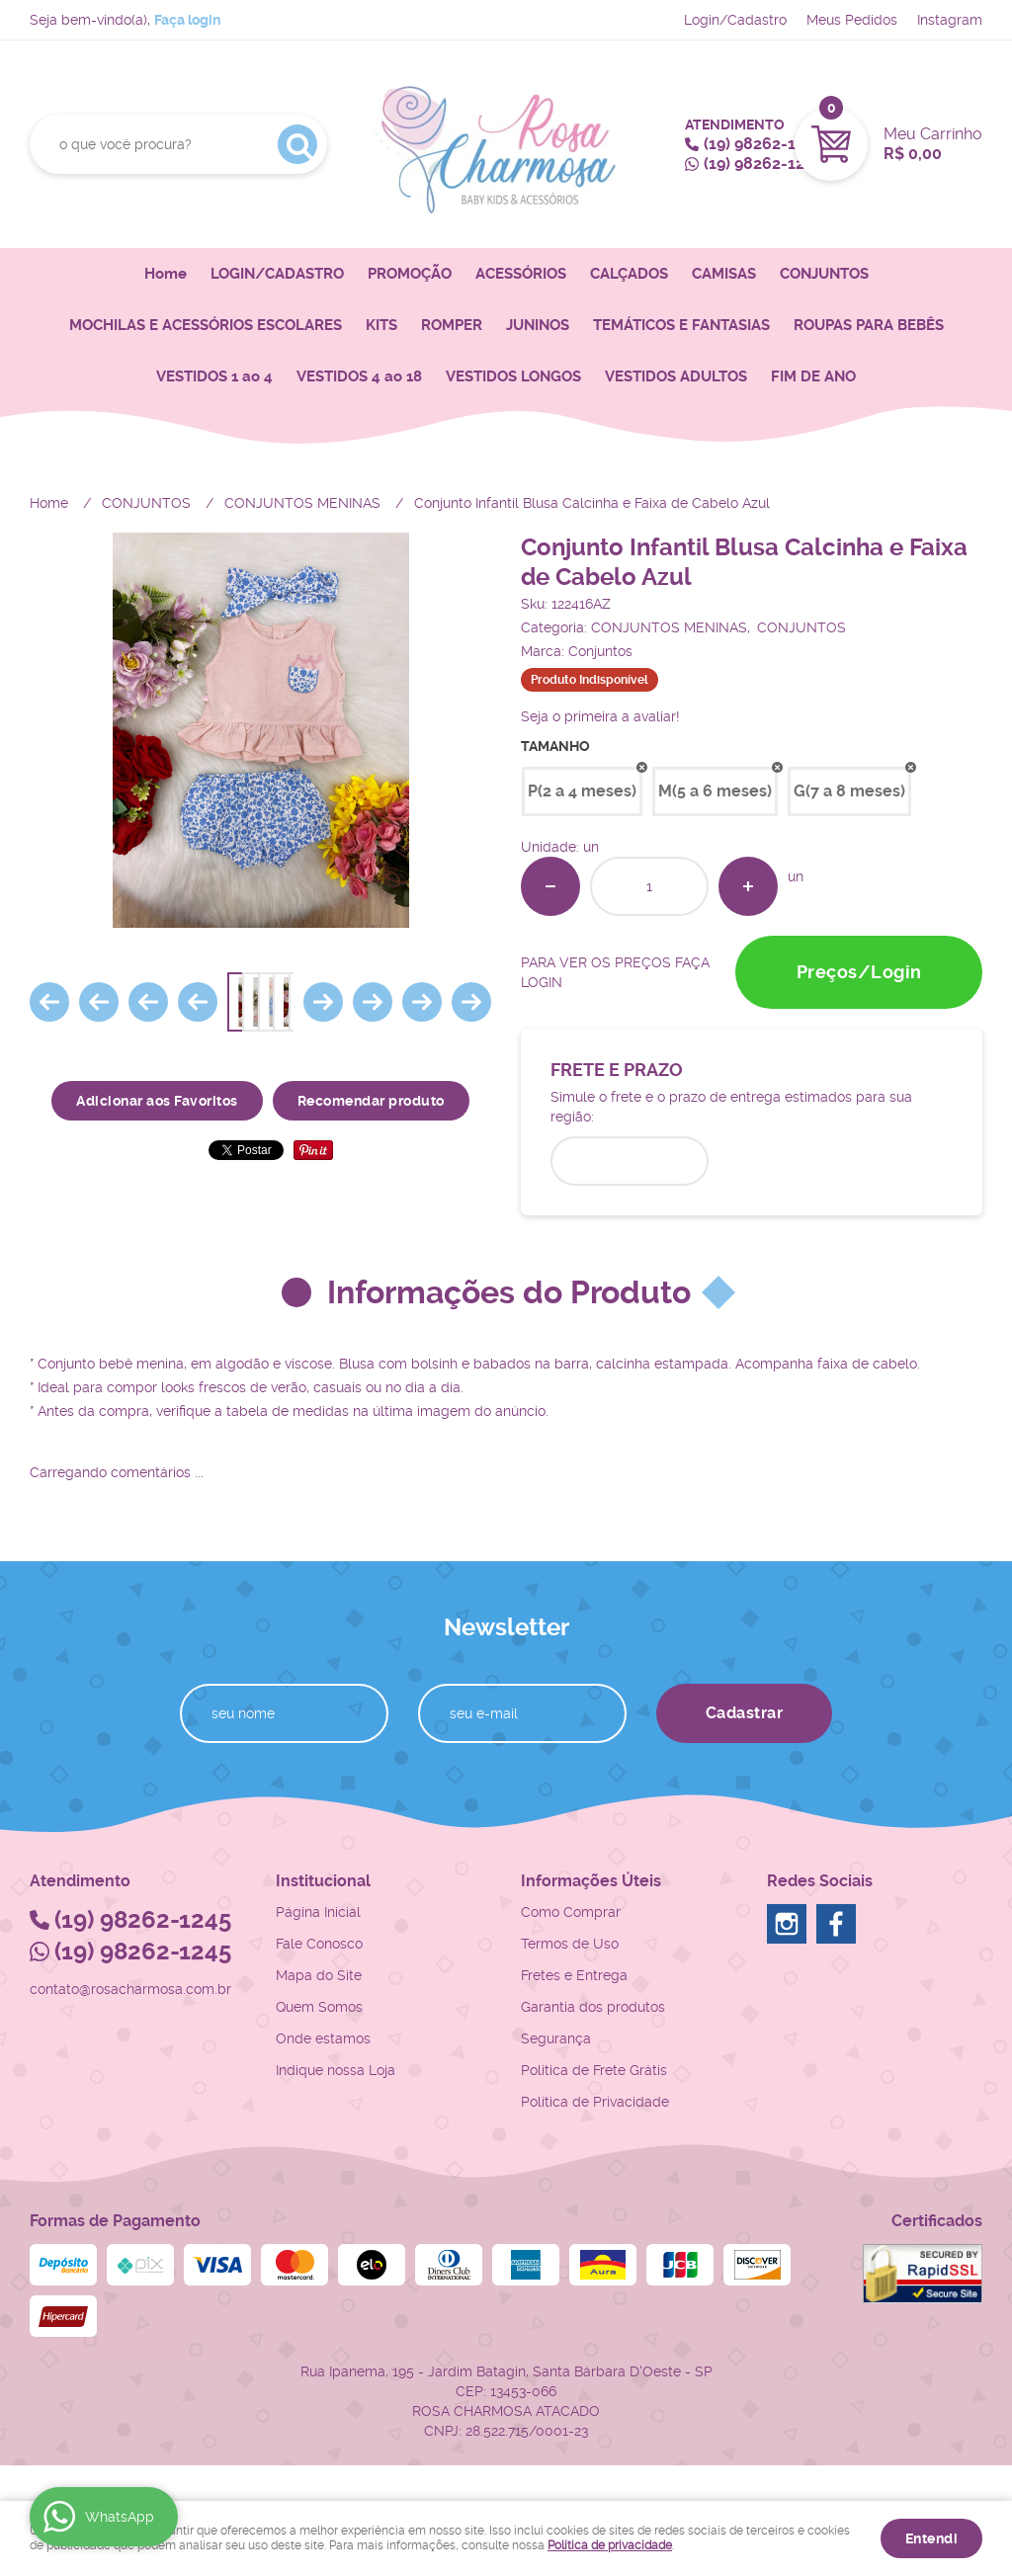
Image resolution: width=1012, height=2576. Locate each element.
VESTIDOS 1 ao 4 (214, 376)
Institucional (323, 1880)
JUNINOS (537, 325)
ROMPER (451, 325)
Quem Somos (319, 2007)
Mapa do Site (319, 1975)
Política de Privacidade (595, 2102)
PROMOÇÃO (410, 274)
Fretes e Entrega (574, 1975)
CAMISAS (724, 274)
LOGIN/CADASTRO (277, 274)
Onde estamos (323, 2038)
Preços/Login (859, 971)
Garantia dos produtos (593, 2007)
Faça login (187, 20)
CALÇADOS (629, 274)
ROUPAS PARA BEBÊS (869, 325)
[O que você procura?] (297, 144)
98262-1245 (763, 143)
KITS (381, 325)
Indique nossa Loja (335, 2070)
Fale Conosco (319, 1944)
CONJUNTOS (824, 274)
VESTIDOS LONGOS (513, 376)
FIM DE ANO (813, 376)
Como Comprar (571, 1912)
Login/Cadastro (735, 20)
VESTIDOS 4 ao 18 (359, 376)
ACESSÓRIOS (520, 274)
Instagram (949, 20)
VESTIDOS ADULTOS (676, 376)
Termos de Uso (570, 1944)
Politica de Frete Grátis (594, 2070)
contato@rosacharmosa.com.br (130, 1989)
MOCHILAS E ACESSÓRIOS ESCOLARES (205, 325)
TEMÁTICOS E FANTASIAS (681, 325)
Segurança (556, 2038)
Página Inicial (318, 1912)
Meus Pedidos (851, 20)
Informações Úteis (591, 1880)
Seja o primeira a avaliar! (600, 716)
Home (165, 274)
